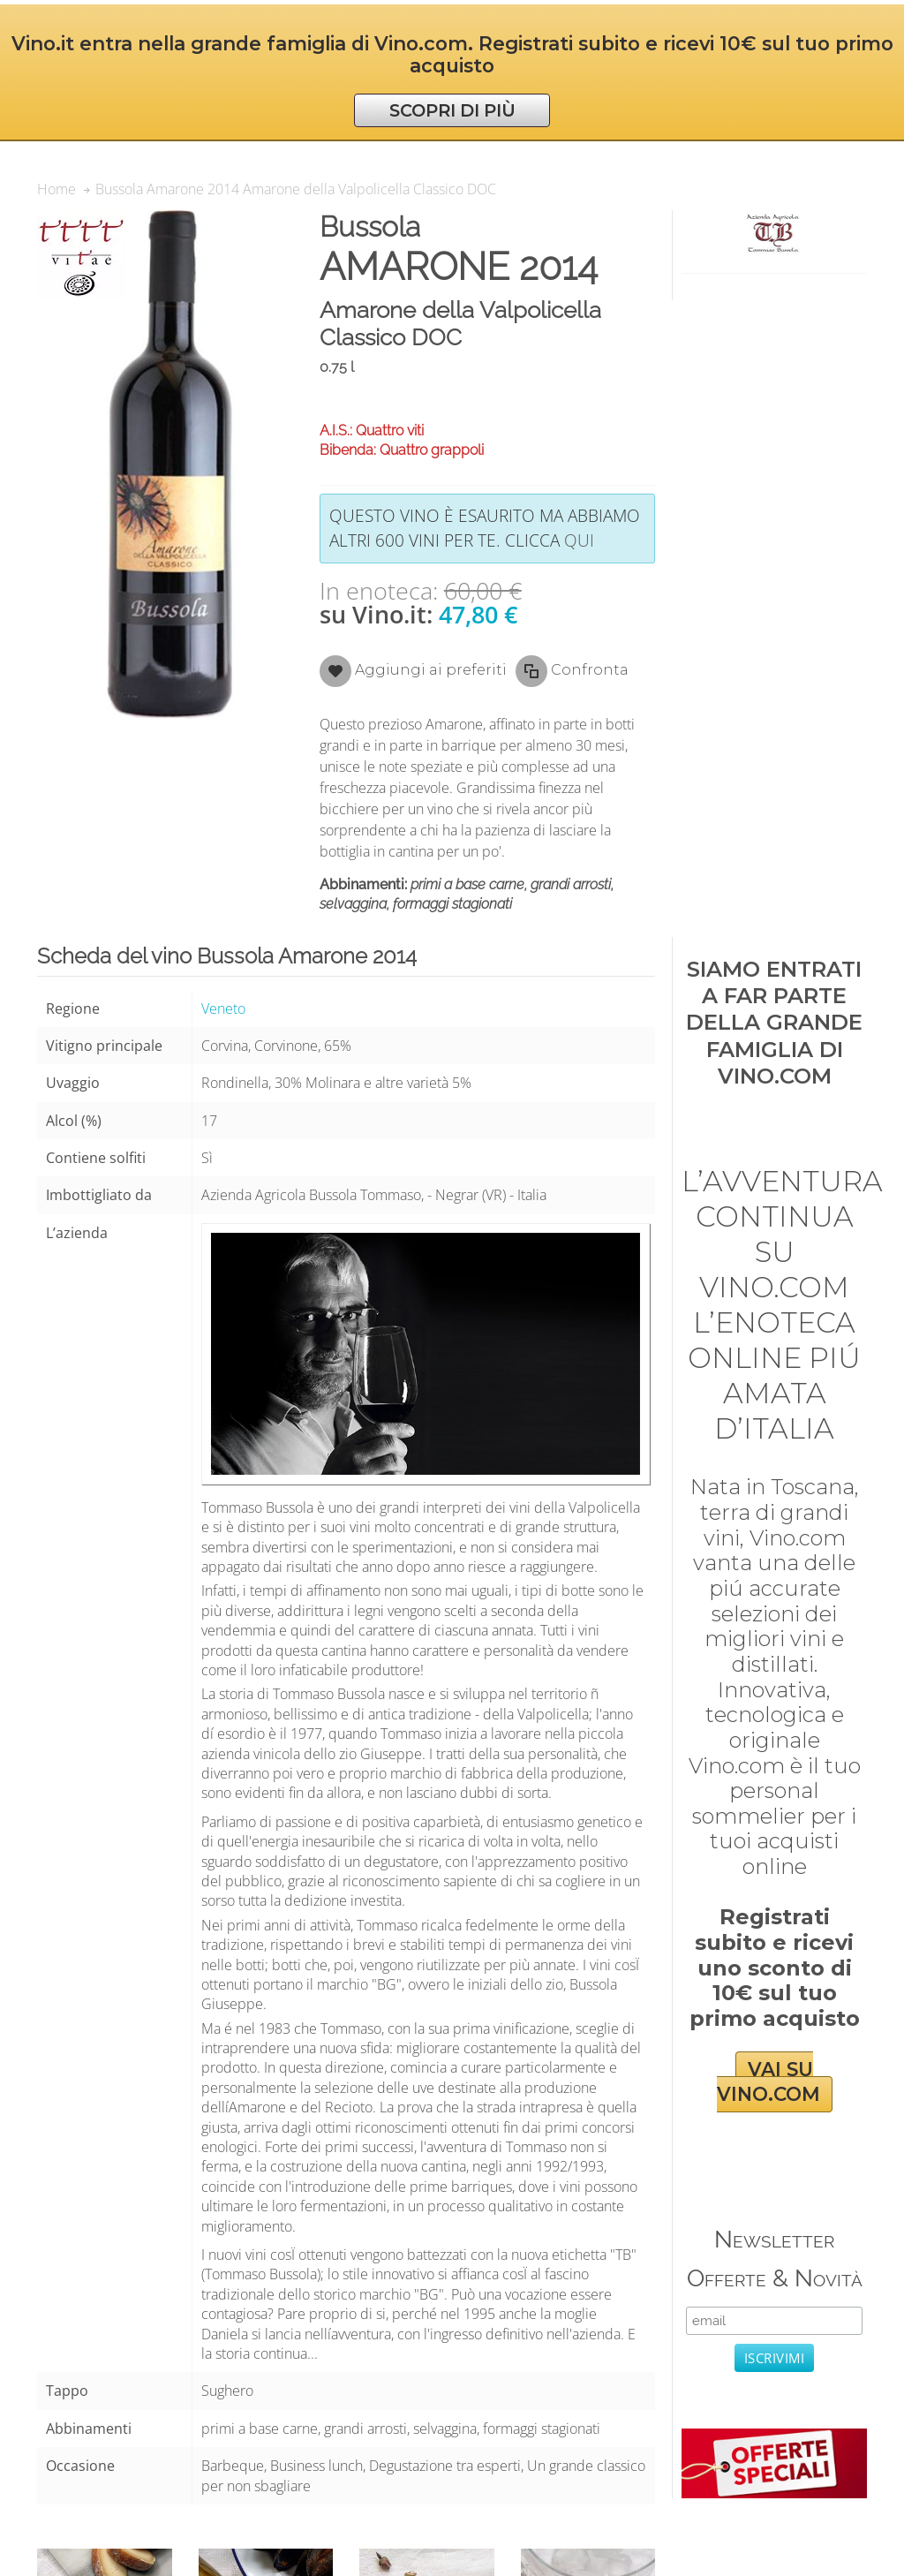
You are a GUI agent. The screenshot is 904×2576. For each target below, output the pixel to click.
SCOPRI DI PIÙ (452, 110)
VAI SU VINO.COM (768, 2082)
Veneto (223, 1008)
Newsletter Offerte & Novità (775, 2258)
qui (579, 540)
